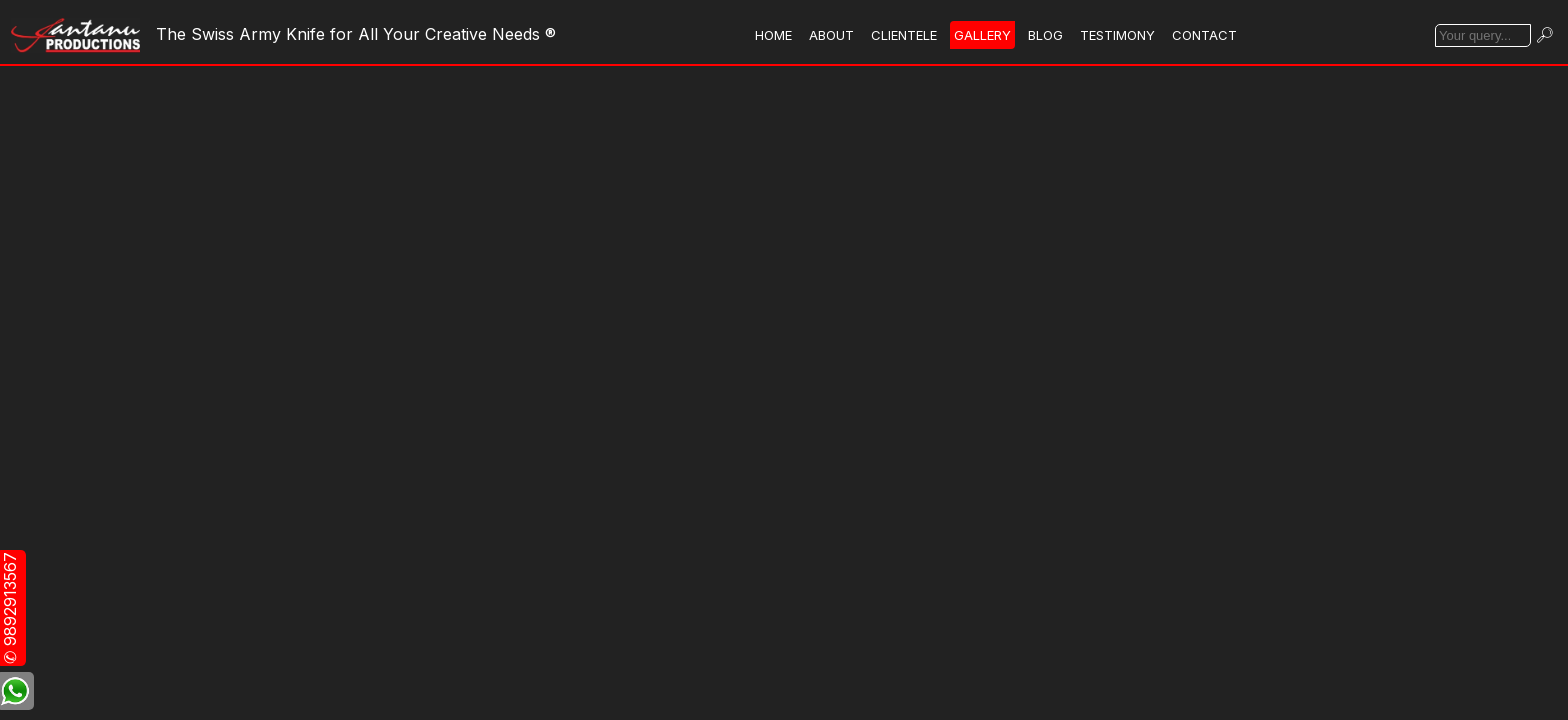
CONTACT (1204, 35)
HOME (773, 35)
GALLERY (982, 35)
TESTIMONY (1117, 35)
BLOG (1045, 35)
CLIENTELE (904, 35)
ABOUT (831, 35)
